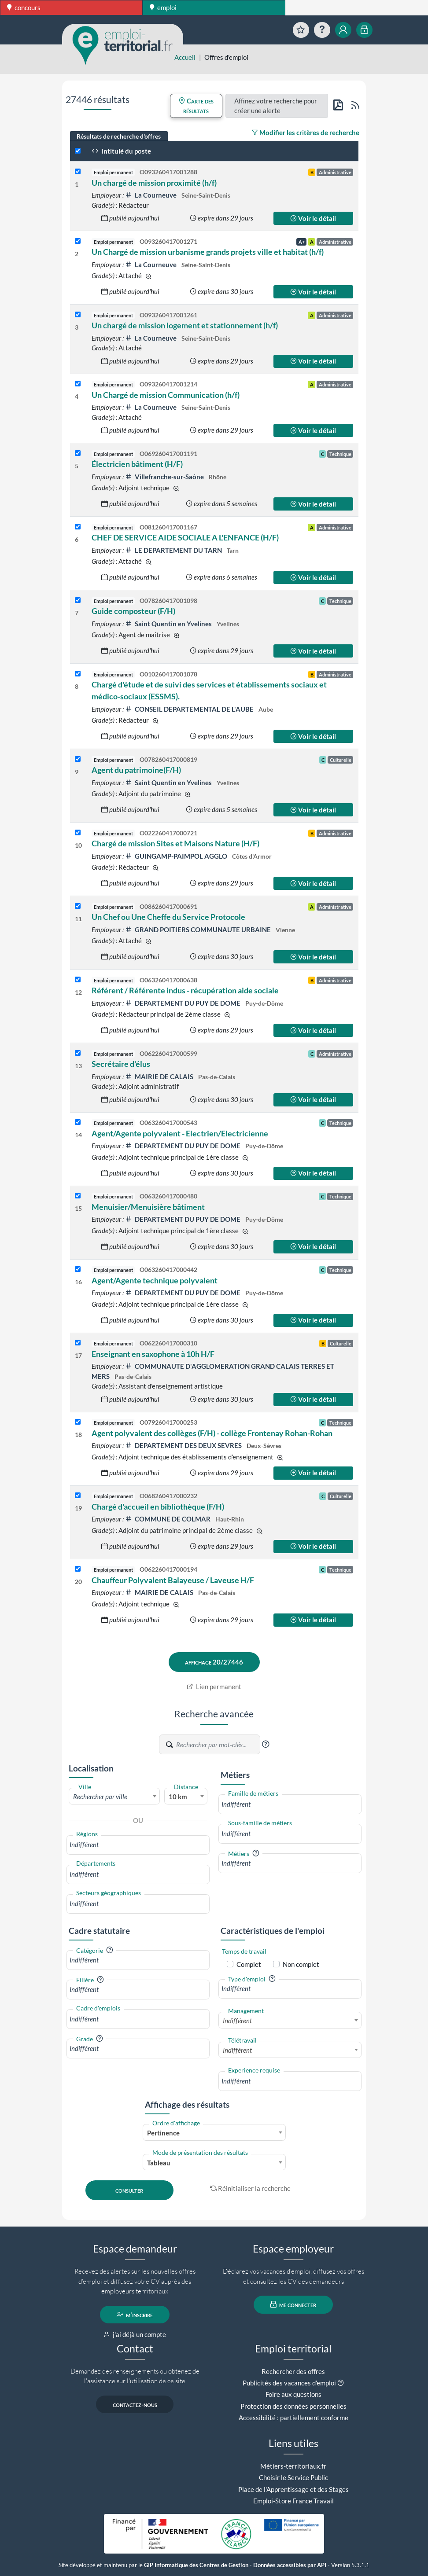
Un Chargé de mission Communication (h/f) (166, 395)
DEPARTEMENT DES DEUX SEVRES (184, 1445)
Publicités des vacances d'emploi (289, 2383)
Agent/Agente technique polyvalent (155, 1280)
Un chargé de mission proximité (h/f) (154, 182)
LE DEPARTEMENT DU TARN (174, 550)
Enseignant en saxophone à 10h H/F (153, 1354)
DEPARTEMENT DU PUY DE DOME (183, 1003)
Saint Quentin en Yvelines (169, 624)
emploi (163, 7)
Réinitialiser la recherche (250, 2188)
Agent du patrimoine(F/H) (136, 770)
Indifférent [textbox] (237, 2021)
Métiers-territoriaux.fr (293, 2466)
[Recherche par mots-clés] (217, 1745)
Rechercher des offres (293, 2371)
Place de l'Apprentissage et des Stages (293, 2489)
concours (24, 7)
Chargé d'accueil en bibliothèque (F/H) (158, 1506)
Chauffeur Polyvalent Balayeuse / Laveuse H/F (173, 1580)
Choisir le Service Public (293, 2477)
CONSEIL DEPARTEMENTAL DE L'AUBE (190, 709)
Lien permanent (214, 1686)
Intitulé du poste (121, 151)
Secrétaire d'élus (121, 1064)
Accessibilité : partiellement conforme (293, 2418)
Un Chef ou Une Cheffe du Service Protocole (168, 917)
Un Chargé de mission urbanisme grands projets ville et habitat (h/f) (208, 252)
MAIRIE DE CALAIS (160, 1076)
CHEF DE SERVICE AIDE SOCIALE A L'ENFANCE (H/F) (185, 537)
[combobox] (114, 1796)
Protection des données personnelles (293, 2406)
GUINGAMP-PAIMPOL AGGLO (177, 856)
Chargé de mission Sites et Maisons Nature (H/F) (175, 843)
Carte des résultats (196, 106)
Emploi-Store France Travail (293, 2501)
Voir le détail (313, 218)
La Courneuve (151, 195)
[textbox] (114, 1796)
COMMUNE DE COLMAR (168, 1519)
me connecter (293, 2304)
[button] (265, 1744)
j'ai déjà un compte (134, 2334)
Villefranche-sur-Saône (165, 477)
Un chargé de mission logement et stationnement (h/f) (185, 325)
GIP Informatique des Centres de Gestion (196, 2565)
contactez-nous (135, 2404)
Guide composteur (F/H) (133, 611)
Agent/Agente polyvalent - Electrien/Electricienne (180, 1133)
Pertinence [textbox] (163, 2133)
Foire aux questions (293, 2394)
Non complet (301, 1964)
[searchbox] (138, 1845)
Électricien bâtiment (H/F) (137, 464)
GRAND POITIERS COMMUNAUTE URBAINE (198, 929)
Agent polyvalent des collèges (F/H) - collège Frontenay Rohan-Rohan (212, 1433)
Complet (248, 1964)
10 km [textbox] (178, 1797)
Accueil (185, 57)
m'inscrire (135, 2315)
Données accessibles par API (289, 2565)
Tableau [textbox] (158, 2163)
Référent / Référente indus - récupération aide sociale (185, 990)
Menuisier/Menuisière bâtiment (148, 1207)
